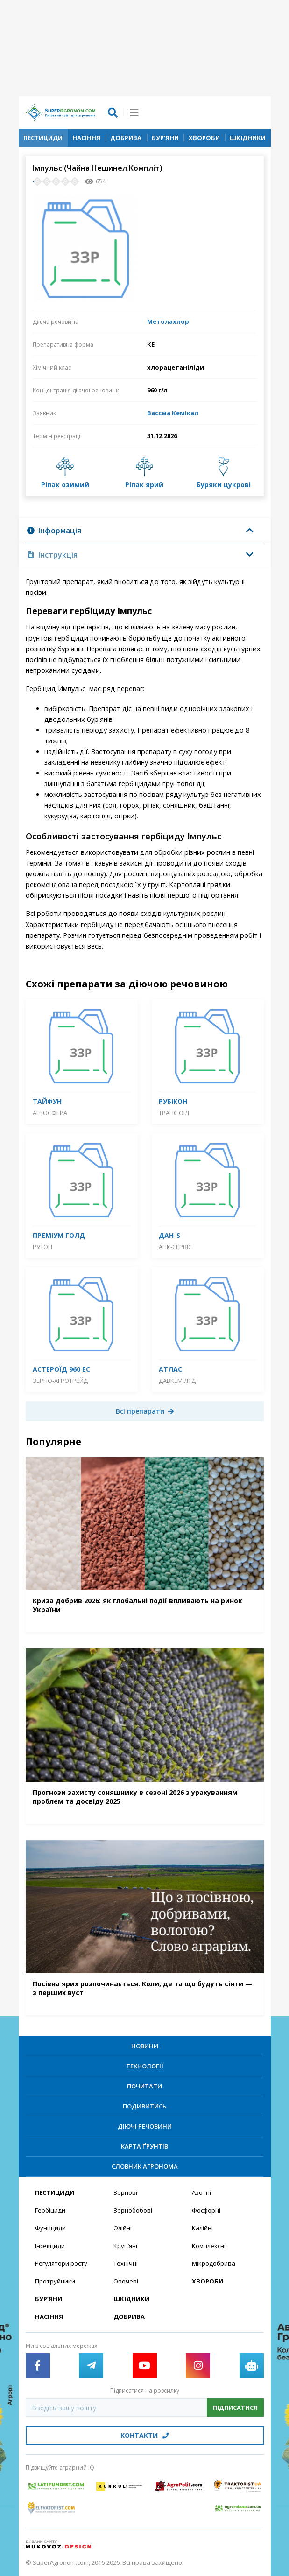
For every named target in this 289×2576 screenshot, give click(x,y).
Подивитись (144, 2106)
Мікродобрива (213, 2263)
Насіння (86, 137)
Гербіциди (50, 2210)
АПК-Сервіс (175, 1247)
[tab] (145, 530)
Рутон (42, 1247)
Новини (144, 2046)
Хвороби (204, 137)
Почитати (144, 2086)
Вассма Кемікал (172, 413)
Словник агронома (145, 2166)
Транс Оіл (174, 1113)
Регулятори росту (61, 2263)
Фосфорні (206, 2210)
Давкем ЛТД (177, 1380)
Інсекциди (50, 2245)
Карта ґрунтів (144, 2146)
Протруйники (55, 2281)
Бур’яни (165, 137)
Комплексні (209, 2245)
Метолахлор (168, 321)
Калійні (202, 2228)
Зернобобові (132, 2210)
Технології (144, 2066)
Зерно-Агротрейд (60, 1380)
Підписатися (235, 2407)
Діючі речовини (145, 2126)
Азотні (201, 2192)
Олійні (122, 2228)
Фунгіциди (50, 2228)
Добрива (125, 137)
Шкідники (248, 137)
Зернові (125, 2192)
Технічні (125, 2263)
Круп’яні (125, 2245)
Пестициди (43, 137)
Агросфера (50, 1113)
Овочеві (125, 2281)
